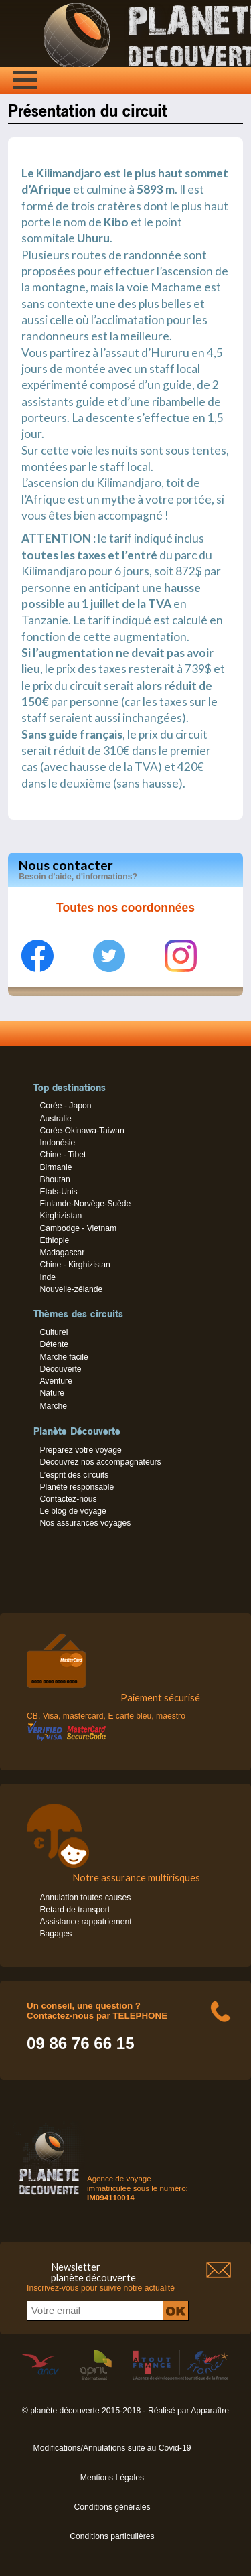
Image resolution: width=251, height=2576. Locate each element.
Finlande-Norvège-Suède (85, 1203)
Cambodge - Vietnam (77, 1228)
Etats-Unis (58, 1191)
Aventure (55, 1381)
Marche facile (63, 1357)
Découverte (60, 1369)
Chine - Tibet (62, 1154)
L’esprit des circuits (73, 1475)
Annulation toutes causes (85, 1897)
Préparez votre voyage (80, 1450)
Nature (51, 1393)
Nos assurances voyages (85, 1523)
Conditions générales (112, 2507)
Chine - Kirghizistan (74, 1264)
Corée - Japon (65, 1106)
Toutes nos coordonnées (125, 907)
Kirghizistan (60, 1215)
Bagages (55, 1933)
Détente (53, 1344)
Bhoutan (54, 1179)
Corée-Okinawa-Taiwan (81, 1130)
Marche (53, 1406)
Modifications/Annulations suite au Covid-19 (112, 2448)
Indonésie (57, 1142)
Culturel (53, 1332)
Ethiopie (54, 1240)
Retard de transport (74, 1909)
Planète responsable (76, 1487)
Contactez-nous (67, 1499)
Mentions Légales (112, 2477)
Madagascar (61, 1252)
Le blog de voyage (72, 1511)
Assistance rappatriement (85, 1921)
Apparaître (210, 2410)
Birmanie (55, 1167)
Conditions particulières (112, 2536)
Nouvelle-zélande (70, 1289)
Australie (55, 1118)
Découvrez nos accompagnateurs (100, 1462)
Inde (47, 1277)
